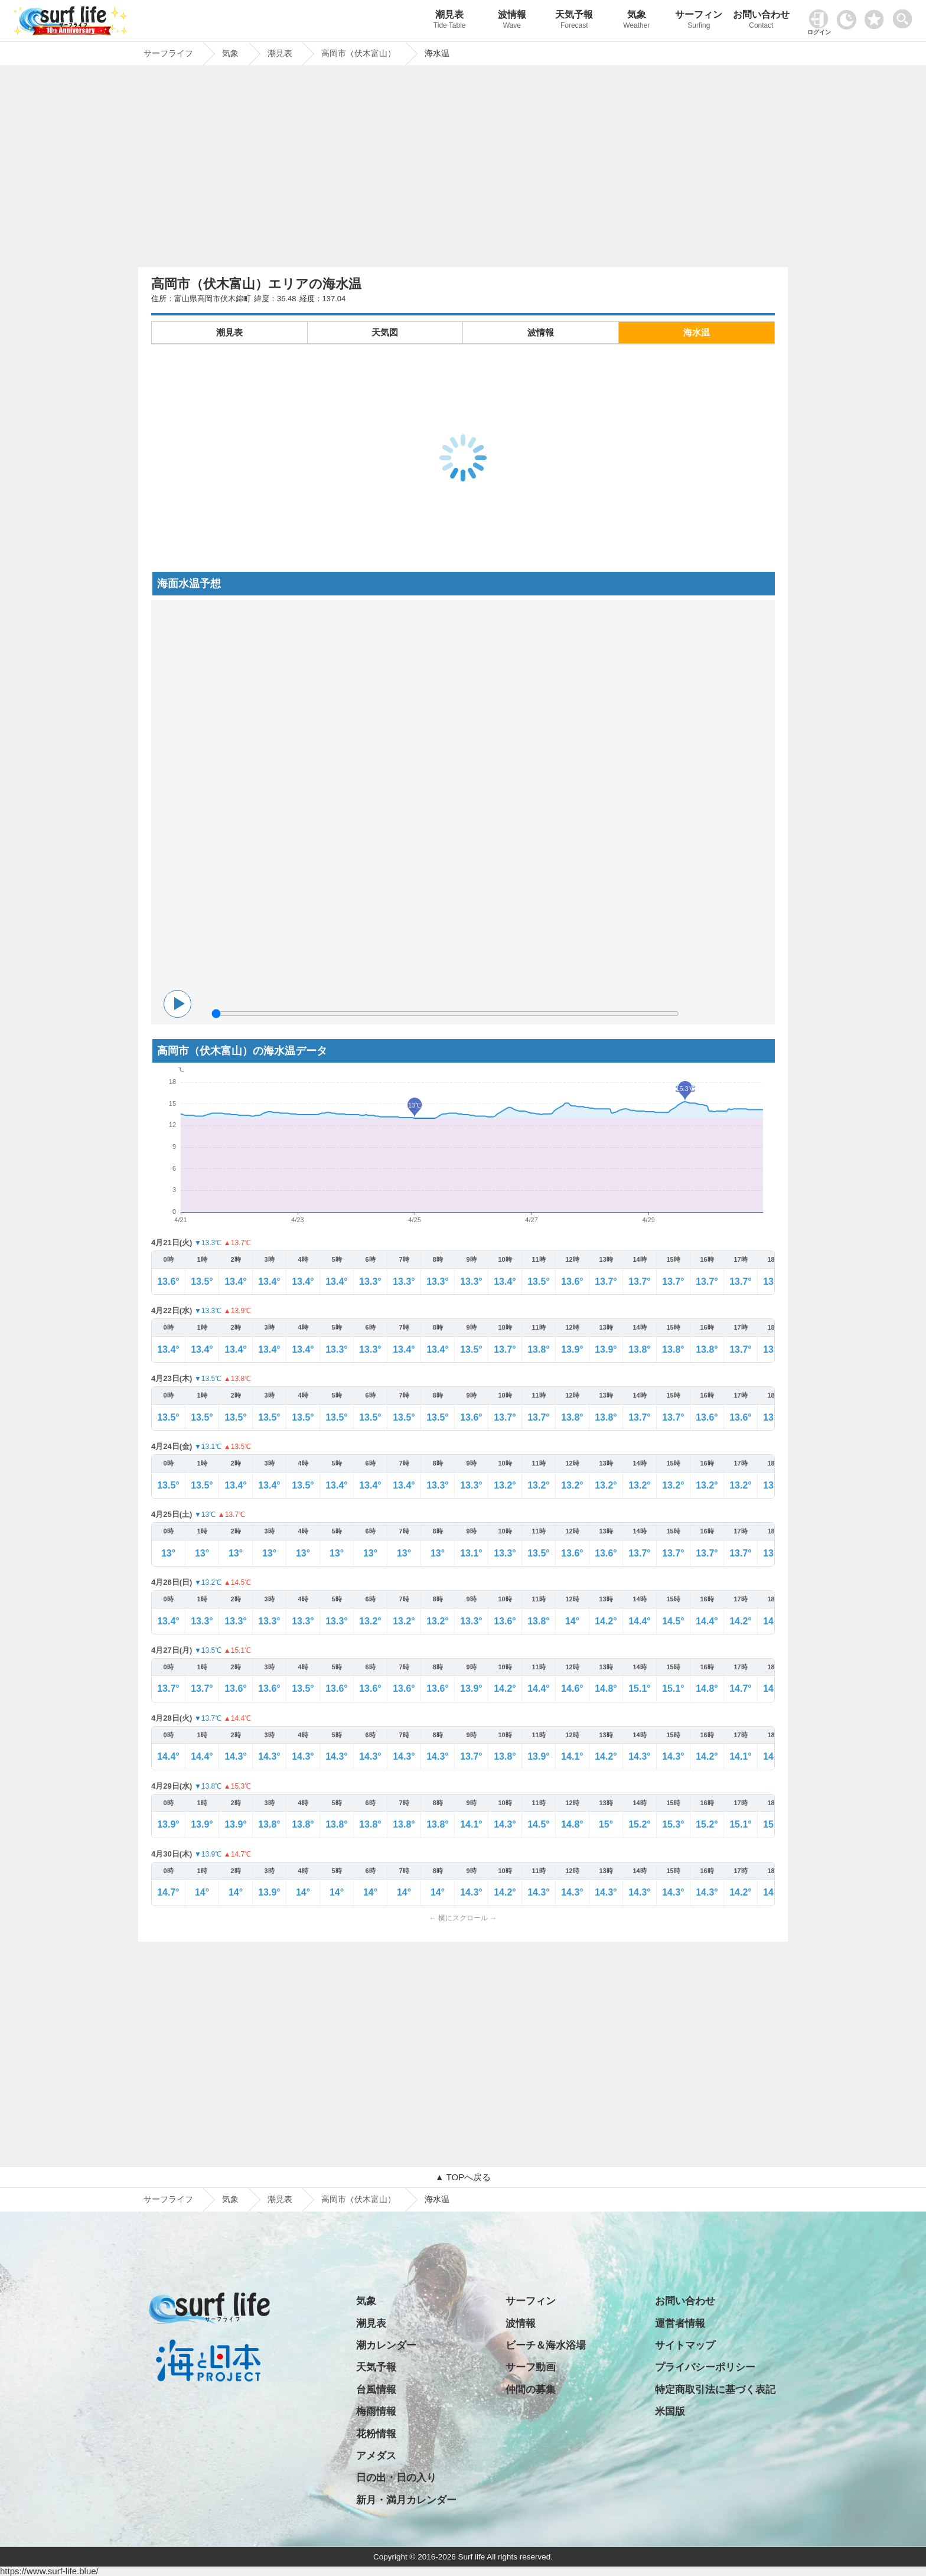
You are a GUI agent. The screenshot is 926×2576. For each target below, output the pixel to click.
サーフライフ (168, 2199)
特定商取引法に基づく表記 (715, 2389)
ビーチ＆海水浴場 (546, 2345)
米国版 (670, 2411)
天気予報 (574, 20)
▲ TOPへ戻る (463, 2177)
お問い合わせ (761, 20)
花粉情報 (376, 2434)
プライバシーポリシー (705, 2367)
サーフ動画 (531, 2367)
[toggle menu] (905, 15)
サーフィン (699, 20)
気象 (636, 20)
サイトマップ (685, 2345)
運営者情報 (680, 2323)
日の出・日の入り (396, 2477)
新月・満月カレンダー (406, 2500)
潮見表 (449, 20)
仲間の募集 (531, 2389)
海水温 (696, 332)
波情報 (512, 20)
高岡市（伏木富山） (358, 2199)
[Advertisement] (463, 169)
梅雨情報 (376, 2411)
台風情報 (376, 2389)
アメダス (376, 2455)
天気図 (384, 332)
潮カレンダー (386, 2345)
